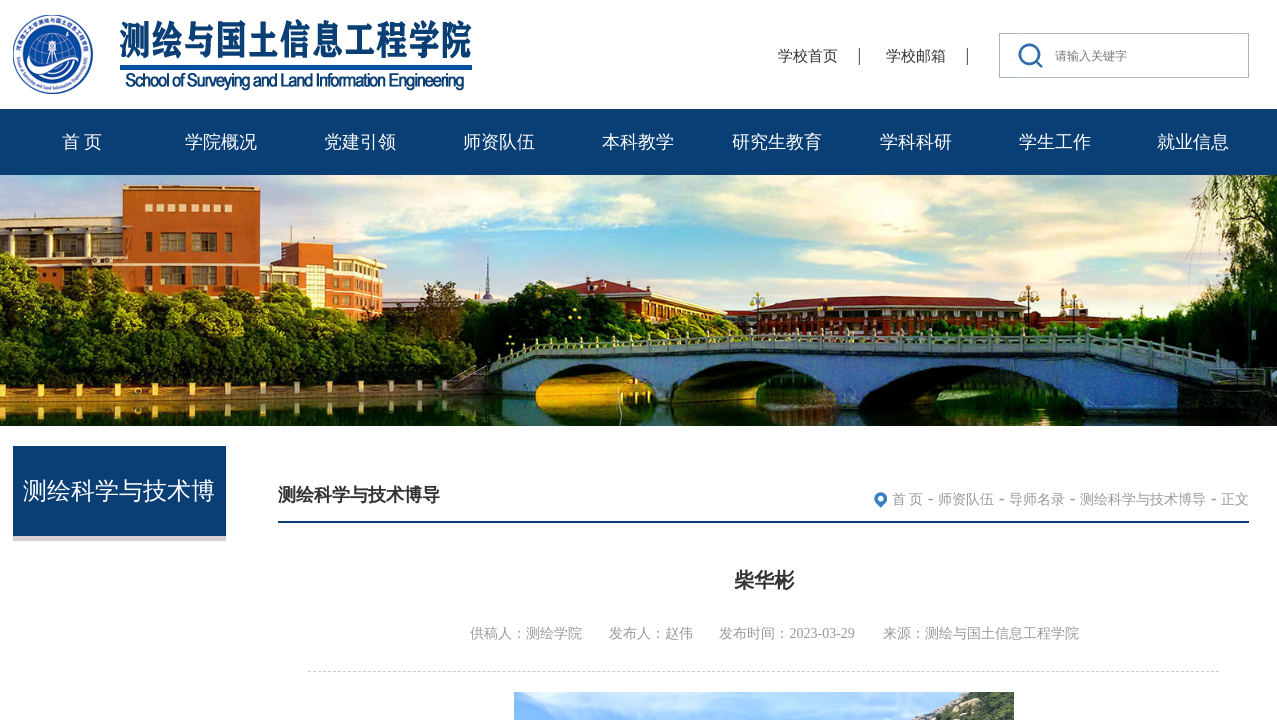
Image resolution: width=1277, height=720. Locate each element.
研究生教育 (777, 142)
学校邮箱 (916, 56)
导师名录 (1037, 499)
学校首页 (808, 56)
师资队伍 (499, 142)
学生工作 (1055, 142)
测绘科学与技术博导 (1143, 499)
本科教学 (638, 142)
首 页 (82, 142)
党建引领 (360, 142)
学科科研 (916, 142)
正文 (1235, 499)
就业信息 (1193, 142)
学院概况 (221, 142)
